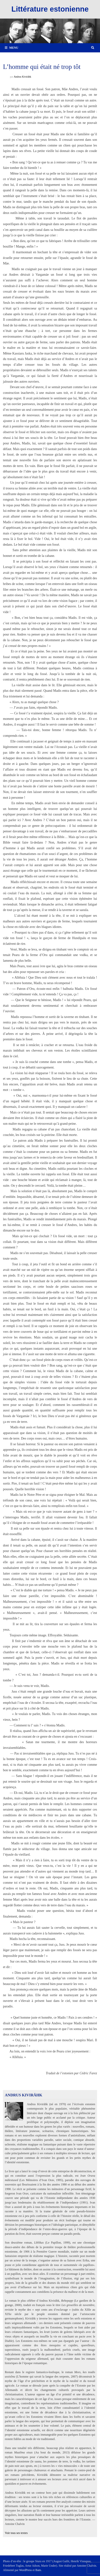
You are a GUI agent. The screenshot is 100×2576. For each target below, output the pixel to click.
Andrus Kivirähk (22, 76)
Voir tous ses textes (16, 2533)
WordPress (25, 2570)
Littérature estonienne (50, 9)
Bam (38, 2570)
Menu (11, 47)
